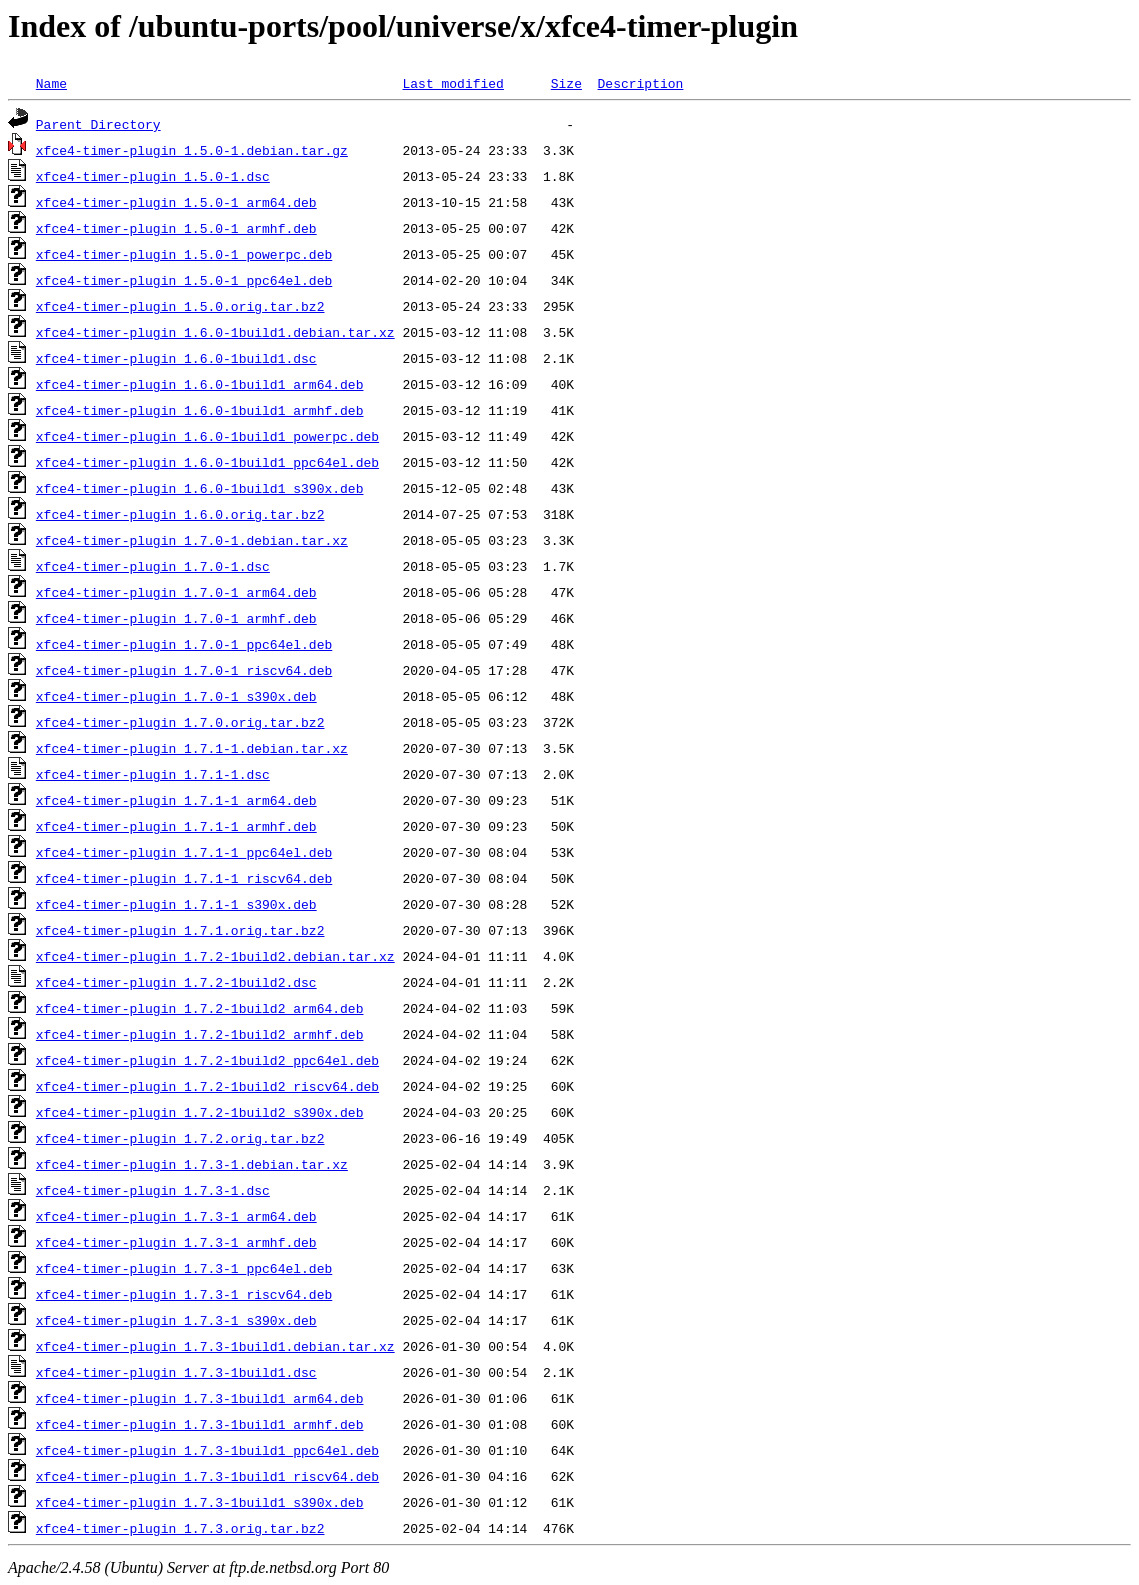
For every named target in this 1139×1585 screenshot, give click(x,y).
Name (51, 83)
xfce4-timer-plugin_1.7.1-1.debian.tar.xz (192, 748)
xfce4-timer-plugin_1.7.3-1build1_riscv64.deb (207, 1476)
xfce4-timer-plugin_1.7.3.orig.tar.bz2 (180, 1528)
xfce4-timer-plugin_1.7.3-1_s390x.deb (176, 1320)
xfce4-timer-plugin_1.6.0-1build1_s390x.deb (200, 488)
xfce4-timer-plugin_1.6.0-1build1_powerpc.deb (207, 436)
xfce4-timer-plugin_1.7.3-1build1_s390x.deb (200, 1502)
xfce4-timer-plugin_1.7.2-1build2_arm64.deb (200, 1008)
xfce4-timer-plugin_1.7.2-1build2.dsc (176, 982)
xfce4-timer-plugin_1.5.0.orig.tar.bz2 (180, 306)
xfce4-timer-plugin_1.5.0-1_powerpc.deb (184, 254)
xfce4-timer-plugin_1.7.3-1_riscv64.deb (184, 1294)
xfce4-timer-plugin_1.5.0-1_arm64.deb (176, 202)
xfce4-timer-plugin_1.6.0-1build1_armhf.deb (200, 410)
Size (566, 83)
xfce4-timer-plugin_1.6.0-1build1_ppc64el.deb (207, 462)
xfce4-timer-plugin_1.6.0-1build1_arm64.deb (200, 384)
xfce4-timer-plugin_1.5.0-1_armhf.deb (176, 228)
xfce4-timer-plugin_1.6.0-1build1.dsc (176, 358)
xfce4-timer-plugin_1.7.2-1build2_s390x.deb (200, 1112)
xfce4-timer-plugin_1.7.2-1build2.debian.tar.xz (215, 956)
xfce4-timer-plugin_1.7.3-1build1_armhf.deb (200, 1424)
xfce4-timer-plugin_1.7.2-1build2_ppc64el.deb (207, 1060)
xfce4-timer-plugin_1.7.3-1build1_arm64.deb (200, 1398)
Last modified (452, 83)
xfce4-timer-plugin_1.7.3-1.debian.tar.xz (192, 1164)
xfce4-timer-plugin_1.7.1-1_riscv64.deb (184, 878)
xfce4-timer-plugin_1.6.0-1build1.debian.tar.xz (215, 332)
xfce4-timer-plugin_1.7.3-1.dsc (153, 1190)
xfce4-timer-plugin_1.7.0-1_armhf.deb (176, 618)
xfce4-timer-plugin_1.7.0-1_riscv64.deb (184, 670)
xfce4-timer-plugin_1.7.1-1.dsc (153, 774)
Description (640, 83)
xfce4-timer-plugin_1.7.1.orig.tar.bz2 (180, 930)
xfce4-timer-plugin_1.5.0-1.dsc (153, 176)
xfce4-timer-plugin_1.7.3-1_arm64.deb (176, 1216)
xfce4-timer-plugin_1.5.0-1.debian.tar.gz (192, 150)
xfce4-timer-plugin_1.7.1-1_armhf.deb (176, 826)
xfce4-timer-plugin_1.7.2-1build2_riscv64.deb (207, 1086)
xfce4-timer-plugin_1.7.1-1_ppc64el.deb (184, 852)
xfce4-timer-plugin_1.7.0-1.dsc (153, 566)
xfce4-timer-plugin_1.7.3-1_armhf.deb (176, 1242)
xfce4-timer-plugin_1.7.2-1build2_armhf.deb (200, 1034)
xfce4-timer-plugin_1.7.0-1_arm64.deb (176, 592)
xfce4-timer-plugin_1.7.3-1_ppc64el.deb (184, 1268)
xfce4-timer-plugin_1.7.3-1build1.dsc (176, 1372)
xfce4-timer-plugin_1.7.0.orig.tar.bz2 (180, 722)
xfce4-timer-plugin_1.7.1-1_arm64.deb (176, 800)
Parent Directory (98, 124)
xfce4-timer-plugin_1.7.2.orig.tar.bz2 (180, 1138)
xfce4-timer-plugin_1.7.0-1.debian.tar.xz (192, 540)
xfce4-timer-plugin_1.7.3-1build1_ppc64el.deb (207, 1450)
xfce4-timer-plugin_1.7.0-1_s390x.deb (176, 696)
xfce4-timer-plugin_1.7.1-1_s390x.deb (176, 904)
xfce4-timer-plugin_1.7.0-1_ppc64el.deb (184, 644)
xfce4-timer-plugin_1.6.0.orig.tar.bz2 (180, 514)
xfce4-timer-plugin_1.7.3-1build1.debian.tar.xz (215, 1346)
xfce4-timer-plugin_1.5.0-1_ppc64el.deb (184, 280)
